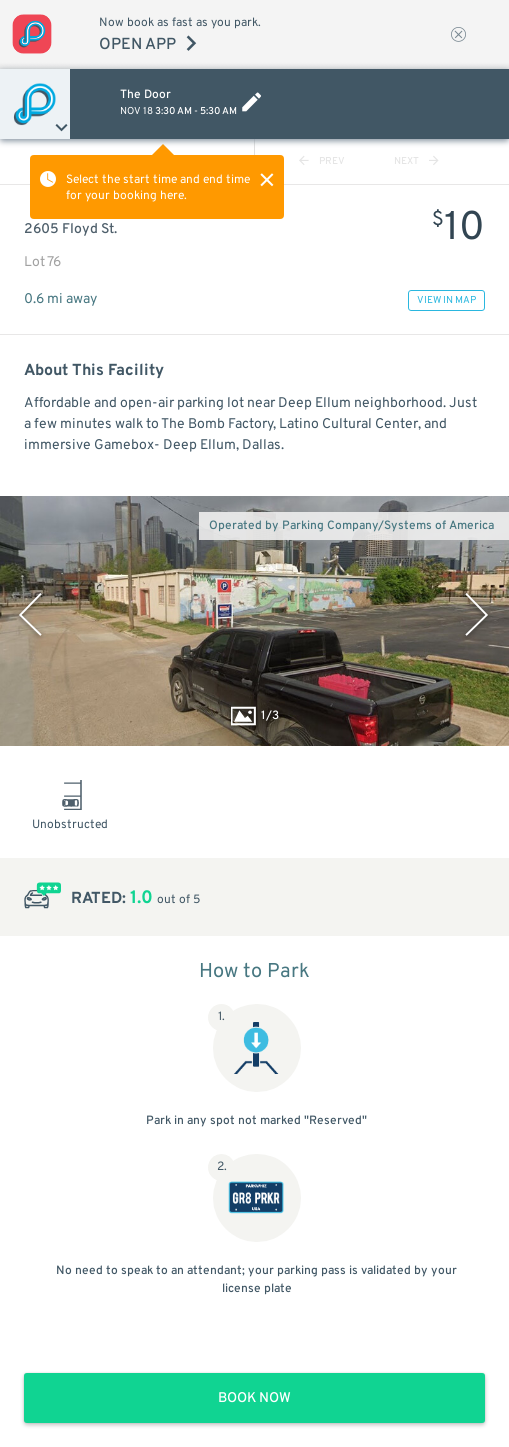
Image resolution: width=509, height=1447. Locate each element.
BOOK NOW (254, 1398)
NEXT (416, 161)
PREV (322, 161)
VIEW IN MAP (446, 300)
